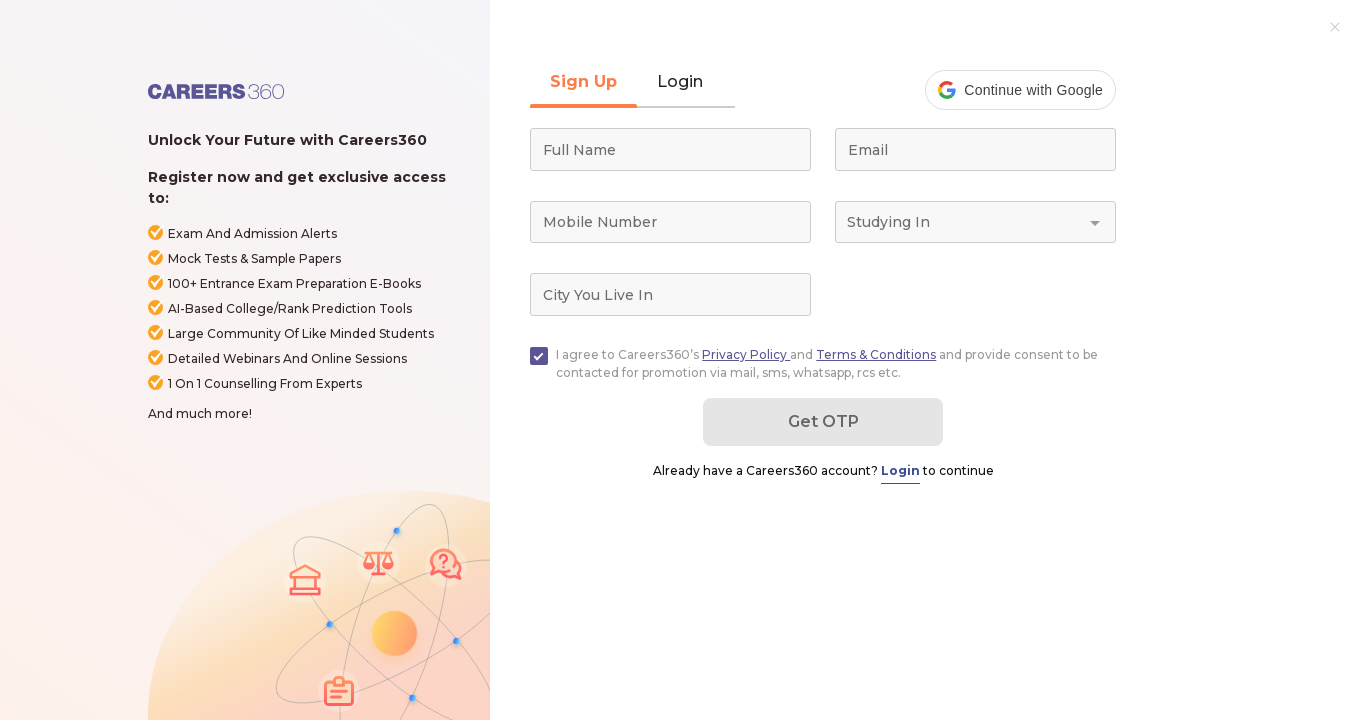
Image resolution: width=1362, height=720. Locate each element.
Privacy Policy (746, 354)
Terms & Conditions (876, 354)
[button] (1020, 90)
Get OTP (823, 421)
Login (900, 470)
